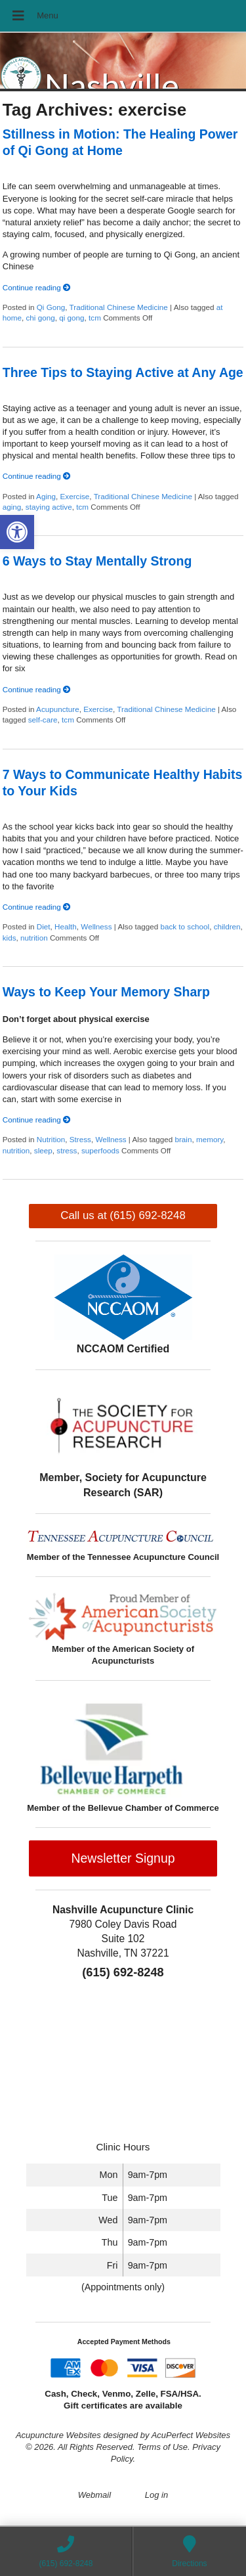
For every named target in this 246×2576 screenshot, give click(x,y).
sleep (43, 1150)
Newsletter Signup (122, 1858)
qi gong (71, 317)
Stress (80, 1139)
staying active (49, 506)
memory (209, 1139)
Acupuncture (57, 709)
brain (183, 1139)
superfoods (100, 1150)
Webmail (94, 2495)
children (227, 926)
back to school (184, 926)
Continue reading (37, 287)
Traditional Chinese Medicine (119, 307)
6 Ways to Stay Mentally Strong (97, 561)
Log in (156, 2495)
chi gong (40, 317)
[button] (17, 532)
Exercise (75, 496)
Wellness (96, 926)
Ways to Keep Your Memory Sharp (106, 992)
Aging (46, 496)
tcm (95, 317)
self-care (43, 719)
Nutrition (51, 1139)
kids (9, 937)
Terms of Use (162, 2447)
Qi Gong (51, 307)
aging (12, 506)
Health (65, 926)
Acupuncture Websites (58, 2435)
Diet (44, 926)
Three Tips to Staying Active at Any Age (123, 372)
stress (66, 1150)
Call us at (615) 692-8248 (123, 1215)
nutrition (34, 937)
